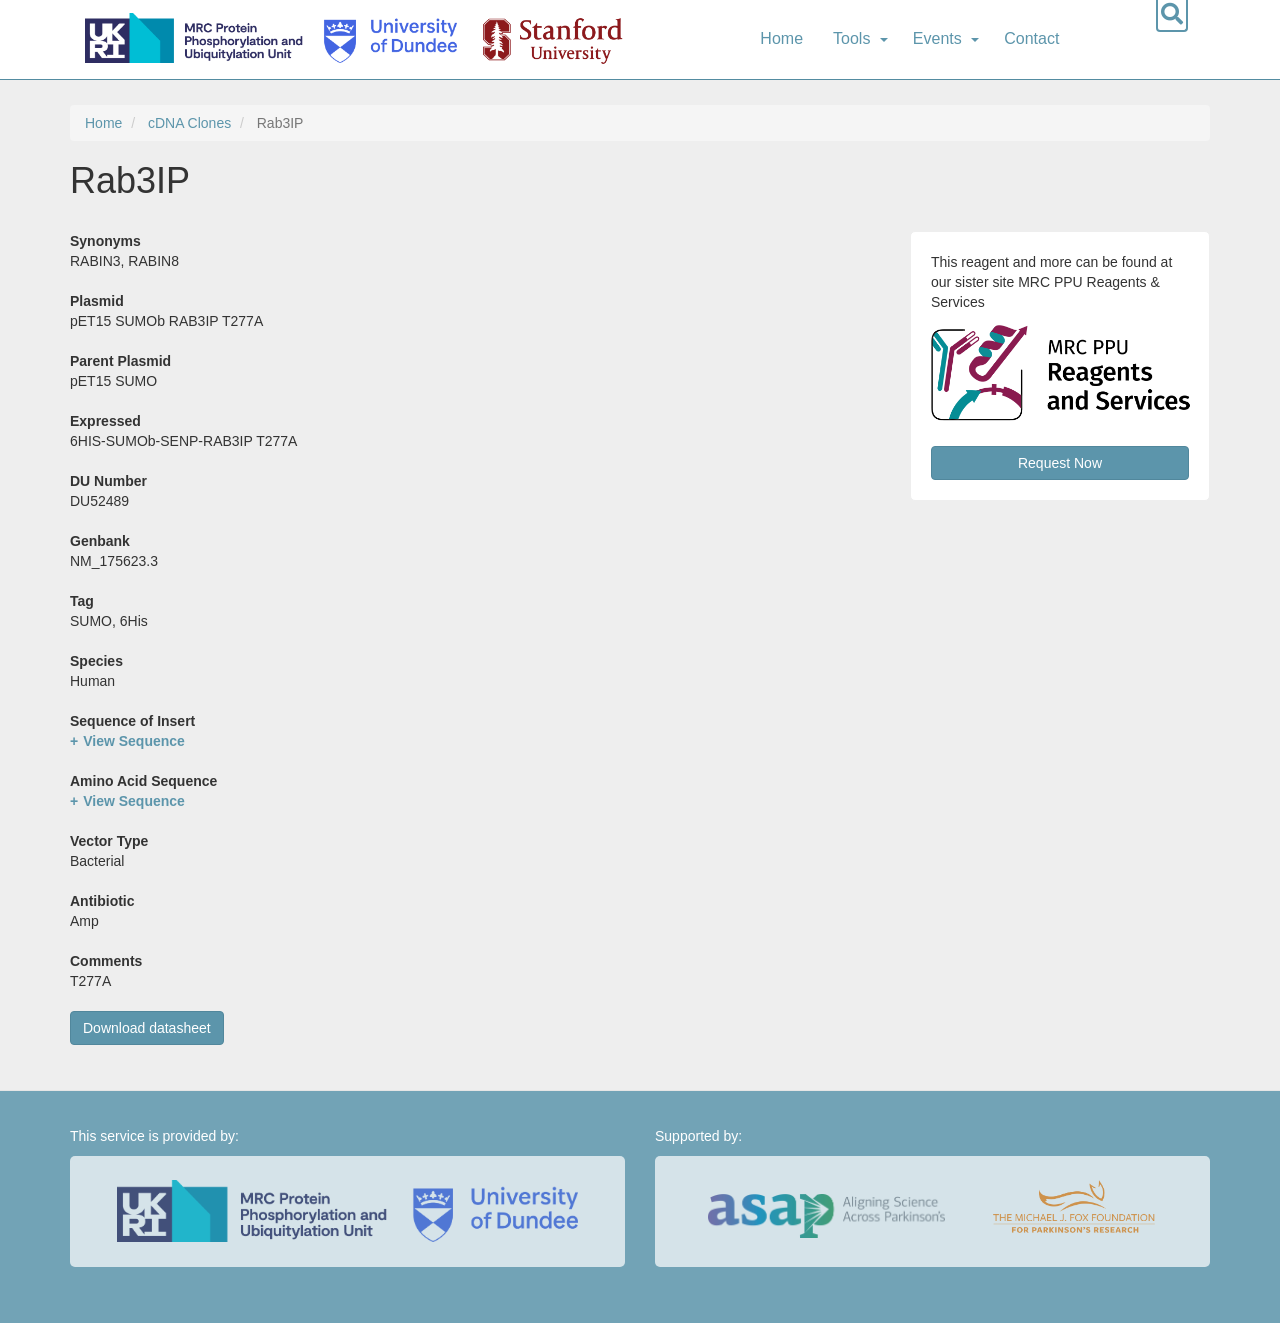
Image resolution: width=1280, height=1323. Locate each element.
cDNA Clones (189, 123)
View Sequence (134, 741)
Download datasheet (147, 1028)
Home (781, 38)
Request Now (1060, 463)
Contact (1031, 38)
